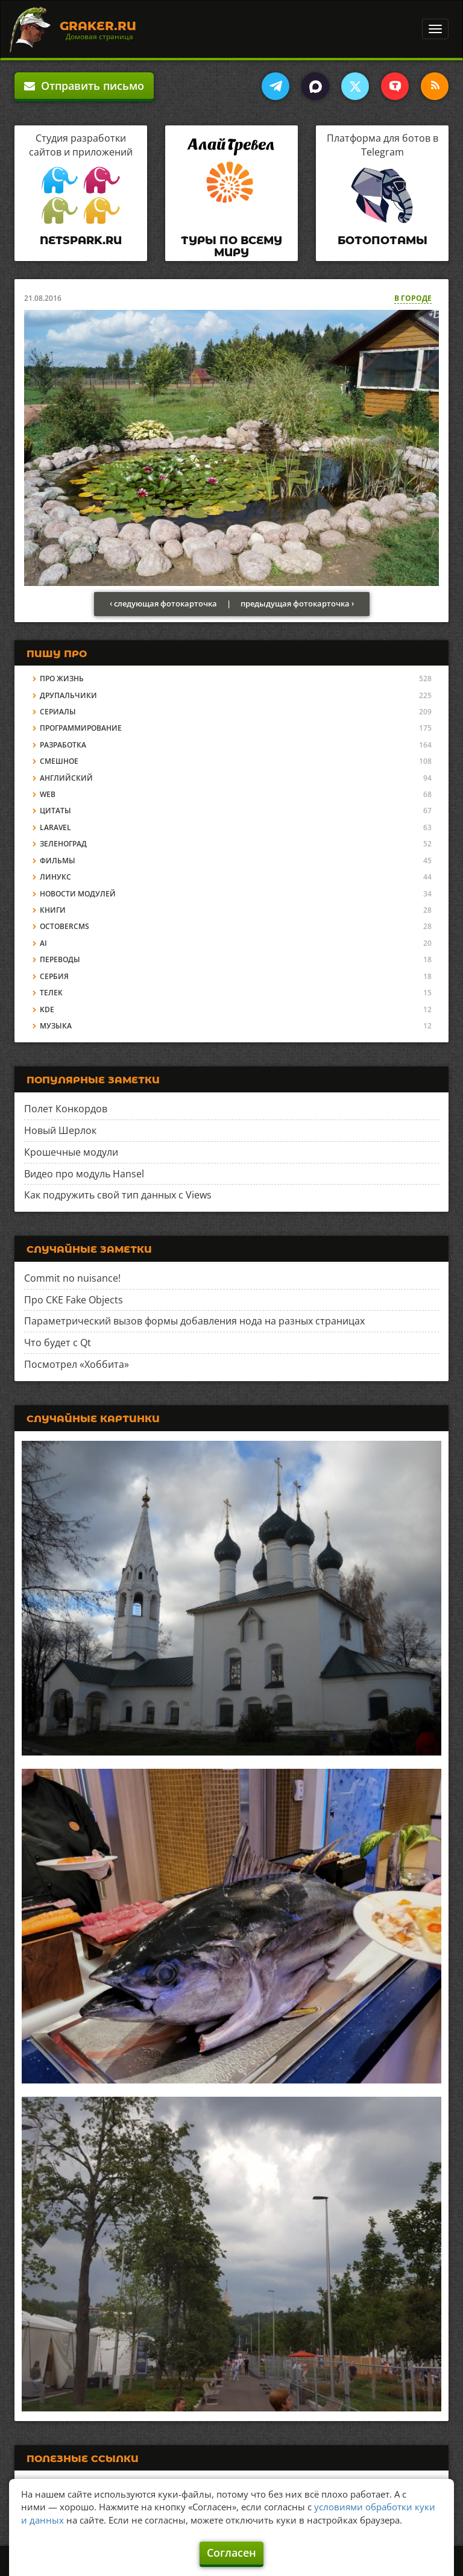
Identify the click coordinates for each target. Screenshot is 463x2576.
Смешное (59, 761)
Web (47, 794)
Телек (51, 992)
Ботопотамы (382, 240)
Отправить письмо (84, 85)
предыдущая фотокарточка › (297, 603)
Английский (66, 778)
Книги (53, 910)
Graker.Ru (98, 26)
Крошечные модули (71, 1152)
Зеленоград (63, 844)
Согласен (231, 2552)
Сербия (54, 976)
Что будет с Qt (57, 1342)
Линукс (55, 877)
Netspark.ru (81, 240)
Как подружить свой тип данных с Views (118, 1194)
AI (43, 943)
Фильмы (57, 860)
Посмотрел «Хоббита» (76, 1364)
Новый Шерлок (60, 1130)
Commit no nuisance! (72, 1278)
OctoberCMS (64, 926)
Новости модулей (78, 894)
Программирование (81, 728)
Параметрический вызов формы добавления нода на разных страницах (194, 1320)
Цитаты (55, 810)
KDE (47, 1009)
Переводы (60, 959)
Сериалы (58, 712)
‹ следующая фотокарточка (163, 603)
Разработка (63, 745)
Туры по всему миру (231, 246)
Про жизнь (62, 678)
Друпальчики (68, 695)
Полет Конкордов (65, 1108)
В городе (413, 298)
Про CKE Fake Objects (73, 1299)
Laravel (55, 827)
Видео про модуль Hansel (84, 1173)
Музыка (56, 1026)
